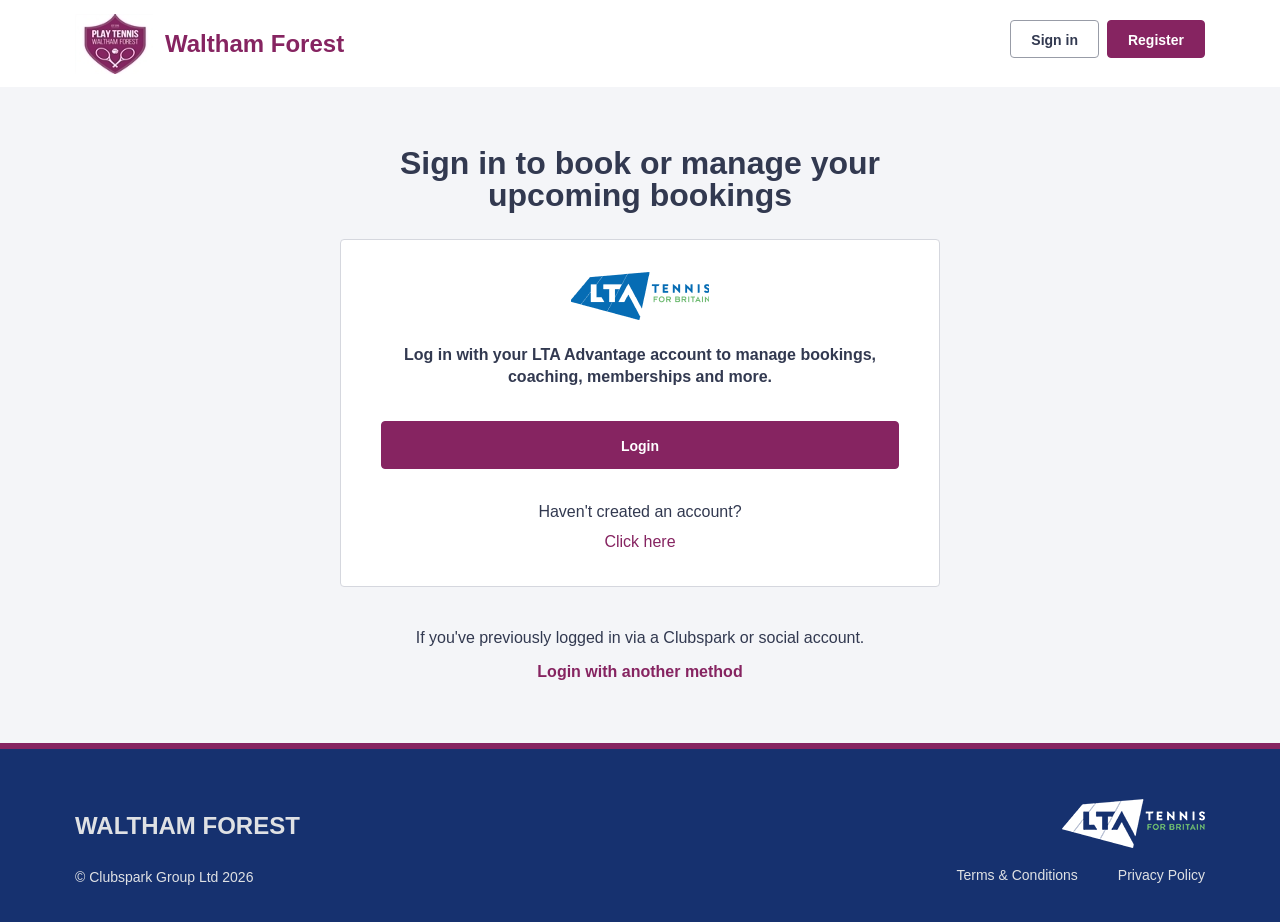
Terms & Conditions (1016, 875)
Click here (639, 541)
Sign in (1054, 40)
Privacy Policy (1161, 875)
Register (1156, 40)
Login (640, 446)
